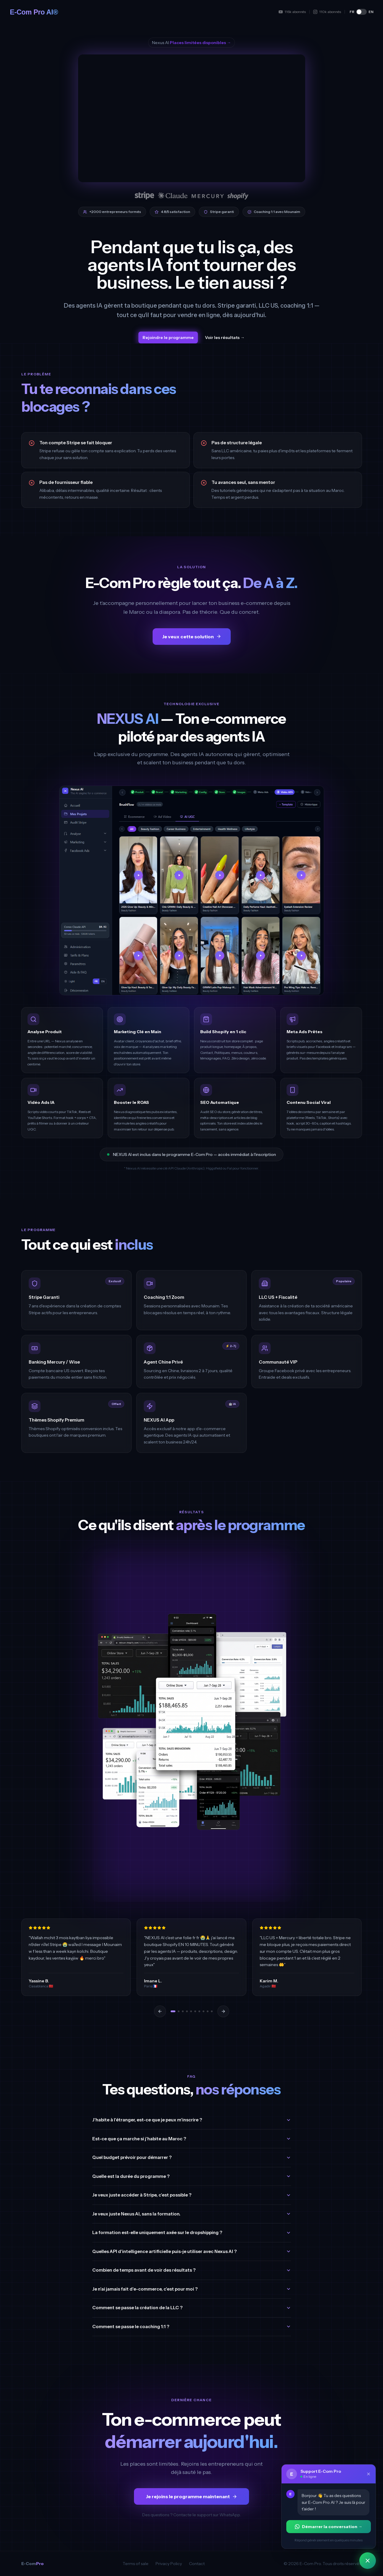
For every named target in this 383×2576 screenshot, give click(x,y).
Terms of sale (135, 2563)
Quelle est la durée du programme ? (191, 2176)
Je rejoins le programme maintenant (191, 2496)
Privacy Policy (169, 2563)
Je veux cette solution (191, 636)
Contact (197, 2563)
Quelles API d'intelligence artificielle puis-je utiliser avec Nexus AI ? (191, 2251)
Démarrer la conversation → (328, 2526)
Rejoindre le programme (168, 337)
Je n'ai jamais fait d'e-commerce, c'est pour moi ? (191, 2289)
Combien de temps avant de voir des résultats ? (191, 2270)
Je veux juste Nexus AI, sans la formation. (191, 2214)
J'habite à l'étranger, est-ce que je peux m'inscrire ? (191, 2120)
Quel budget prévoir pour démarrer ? (191, 2157)
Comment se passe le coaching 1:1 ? (191, 2326)
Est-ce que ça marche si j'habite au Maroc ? (191, 2138)
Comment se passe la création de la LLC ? (191, 2307)
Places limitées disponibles (200, 42)
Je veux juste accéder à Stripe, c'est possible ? (191, 2195)
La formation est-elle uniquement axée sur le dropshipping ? (191, 2232)
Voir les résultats (225, 337)
